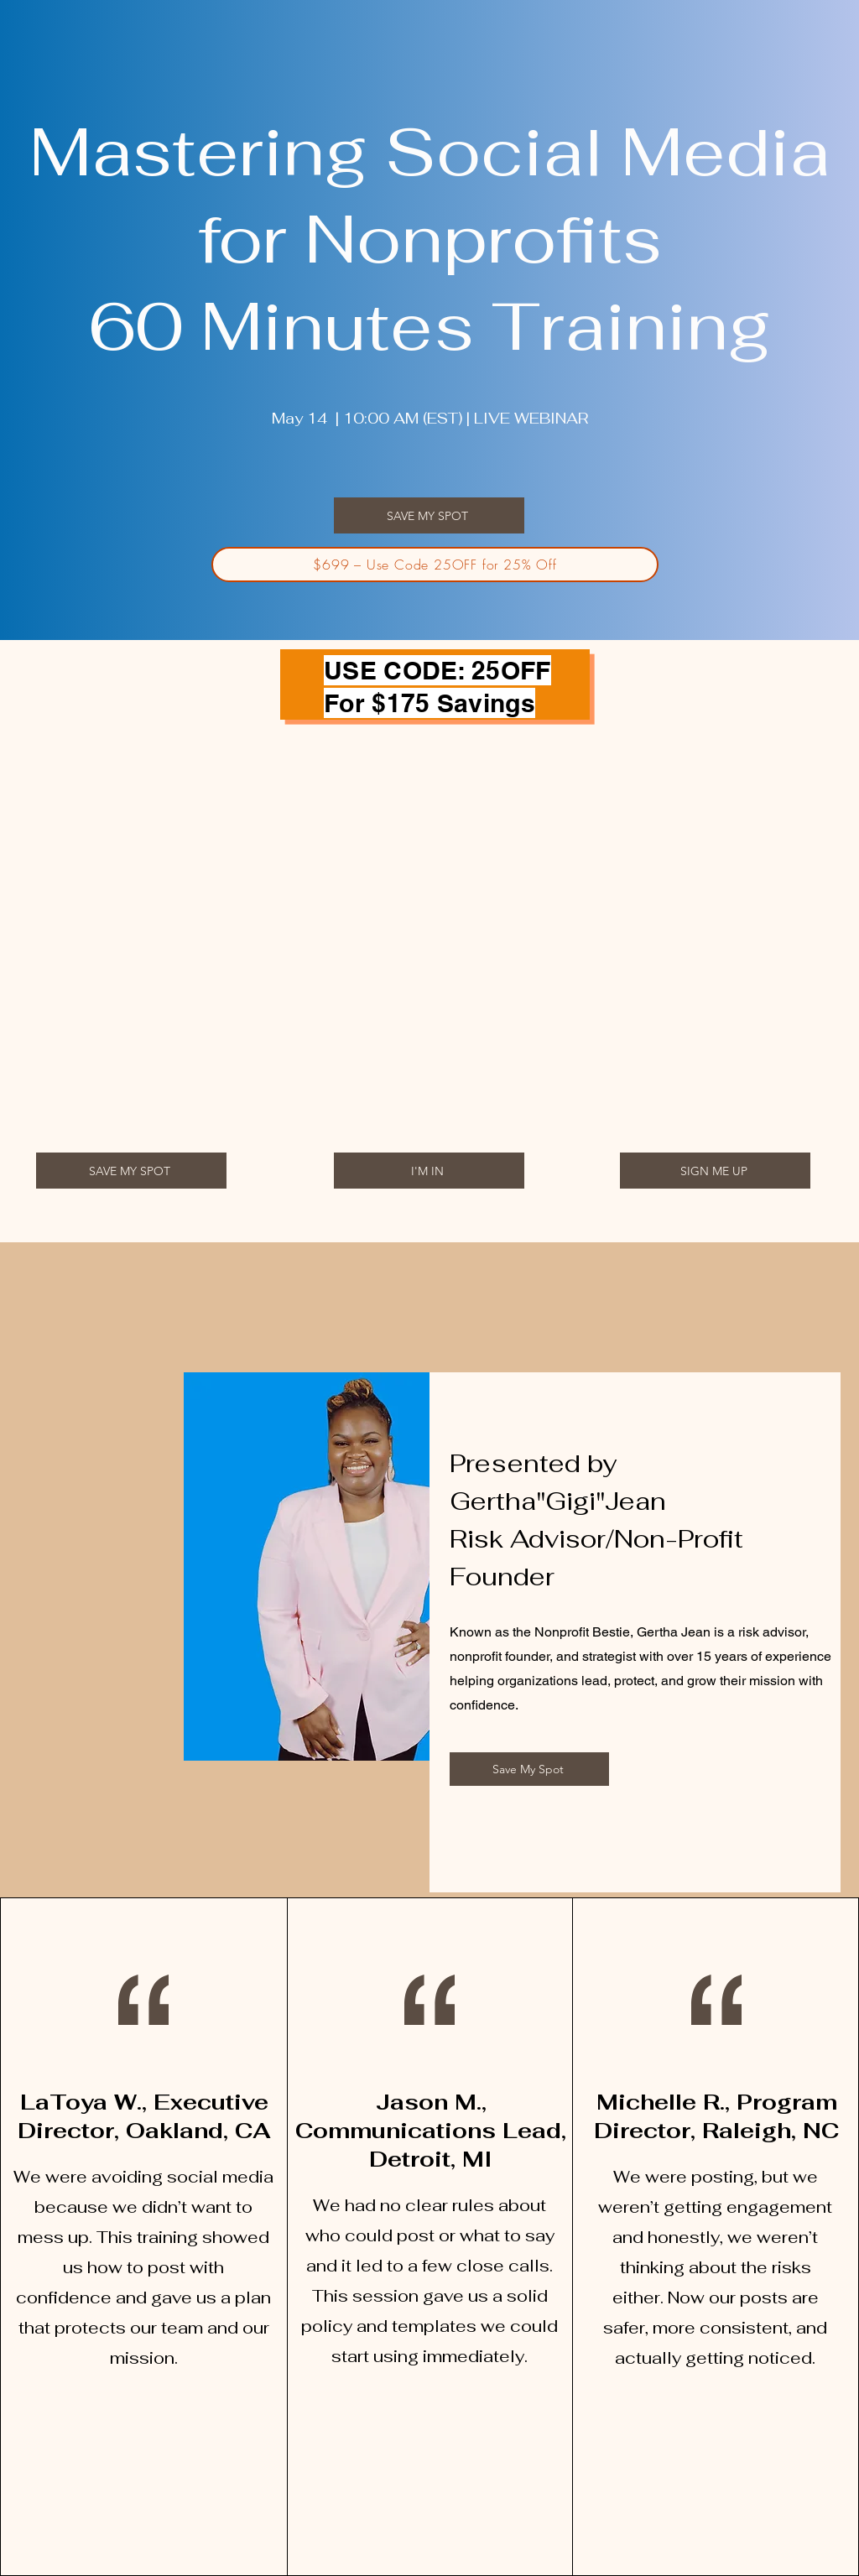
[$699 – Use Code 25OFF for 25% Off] (435, 564)
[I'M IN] (429, 1171)
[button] (429, 515)
